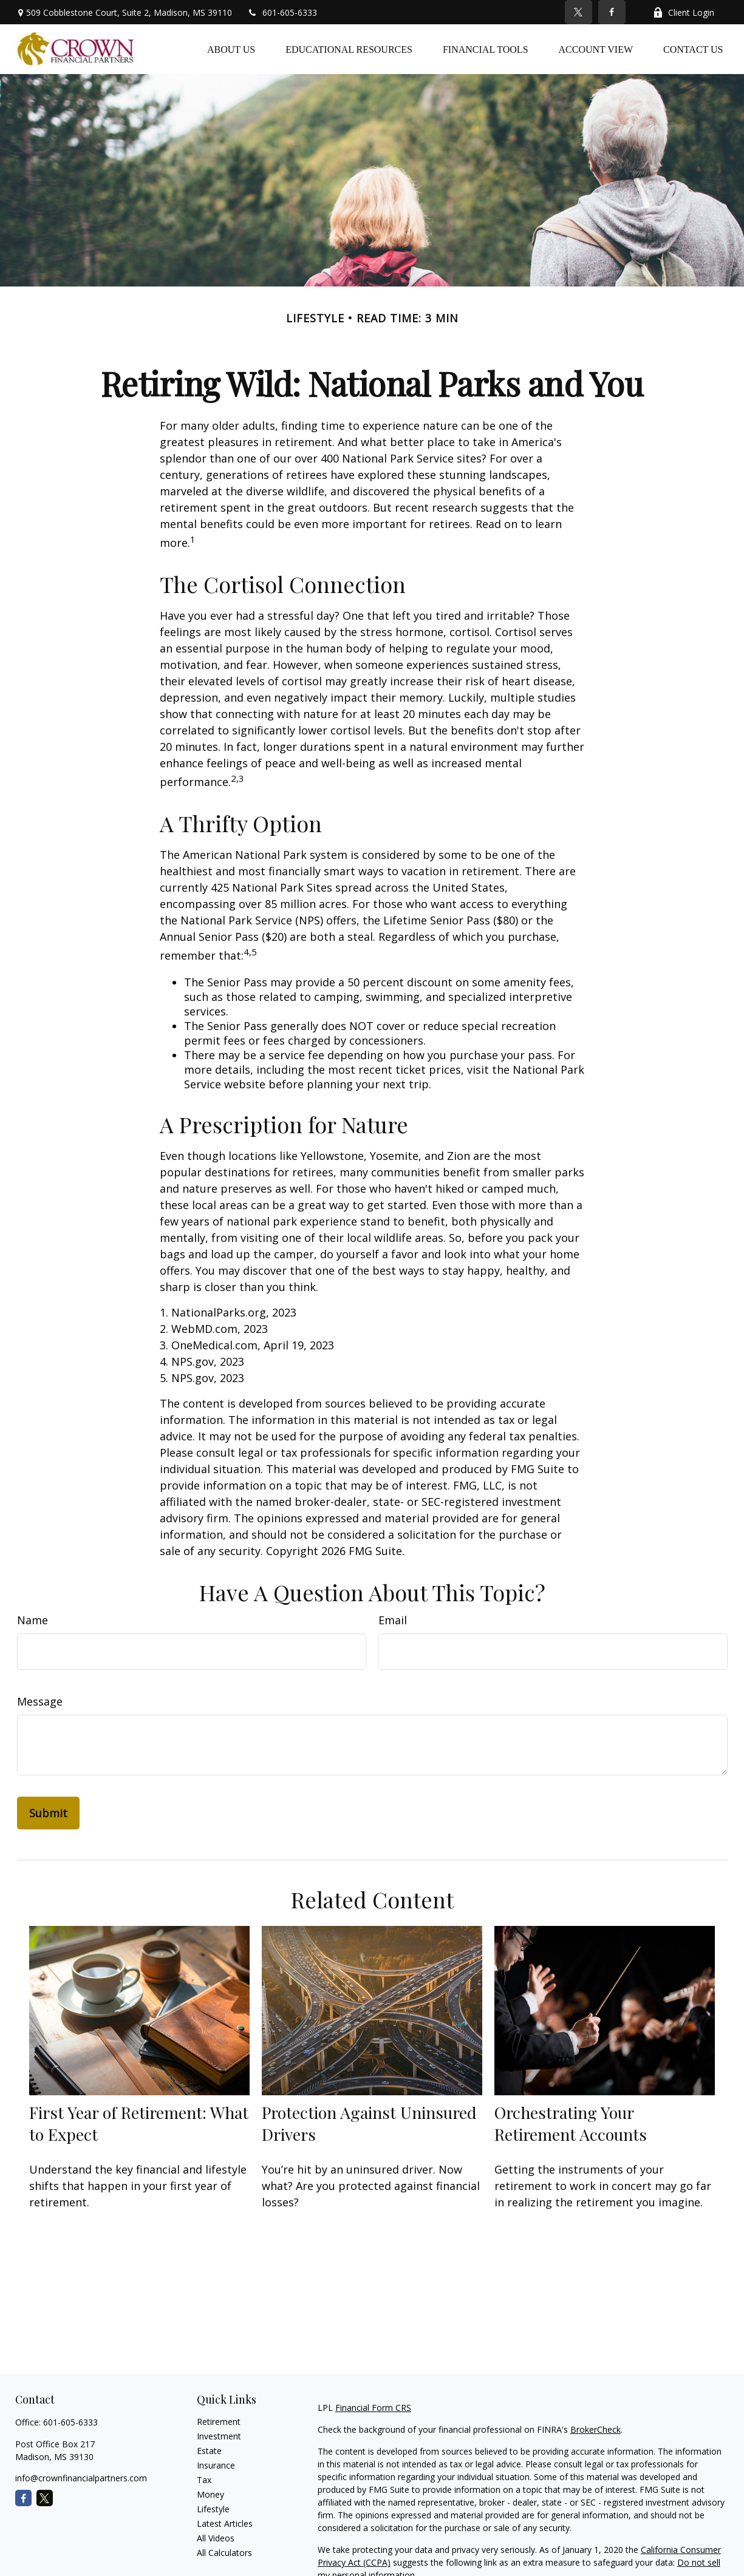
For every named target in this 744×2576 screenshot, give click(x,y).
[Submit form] (48, 1813)
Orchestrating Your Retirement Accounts (570, 2123)
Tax (204, 2480)
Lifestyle (213, 2509)
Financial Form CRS (373, 2407)
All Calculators (224, 2552)
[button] (231, 49)
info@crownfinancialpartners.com (81, 2478)
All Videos (215, 2538)
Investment (219, 2436)
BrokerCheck (595, 2429)
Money (210, 2494)
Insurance (216, 2465)
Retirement (219, 2421)
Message (40, 1701)
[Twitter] (578, 12)
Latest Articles (225, 2523)
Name (32, 1620)
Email (392, 1620)
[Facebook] (612, 12)
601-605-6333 (282, 12)
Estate (209, 2450)
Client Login (683, 12)
